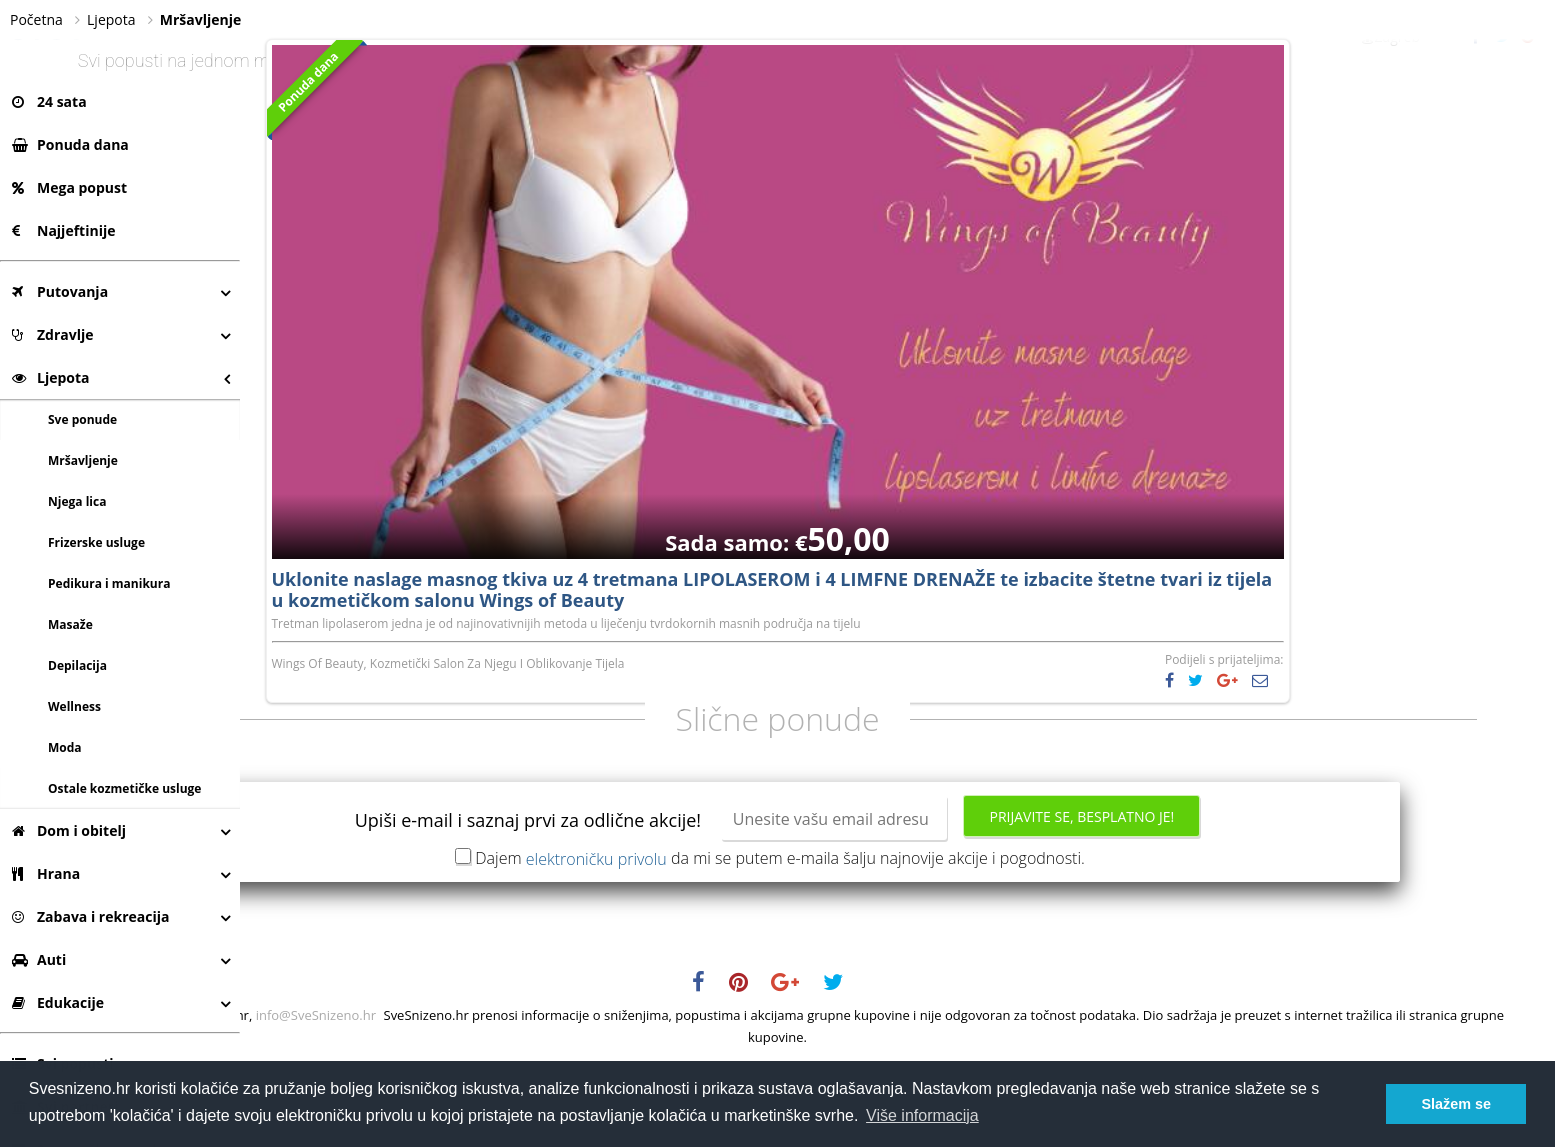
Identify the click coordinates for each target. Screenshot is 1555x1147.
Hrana (46, 873)
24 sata (49, 101)
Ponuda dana (70, 144)
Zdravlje (53, 334)
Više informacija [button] (922, 1115)
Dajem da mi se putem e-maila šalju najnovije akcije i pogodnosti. (900, 938)
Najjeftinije (63, 230)
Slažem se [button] (1456, 1104)
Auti (39, 959)
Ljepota (51, 377)
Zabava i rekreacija (90, 916)
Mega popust (69, 187)
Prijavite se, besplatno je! (1201, 896)
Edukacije (58, 1002)
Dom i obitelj (69, 830)
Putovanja (60, 291)
